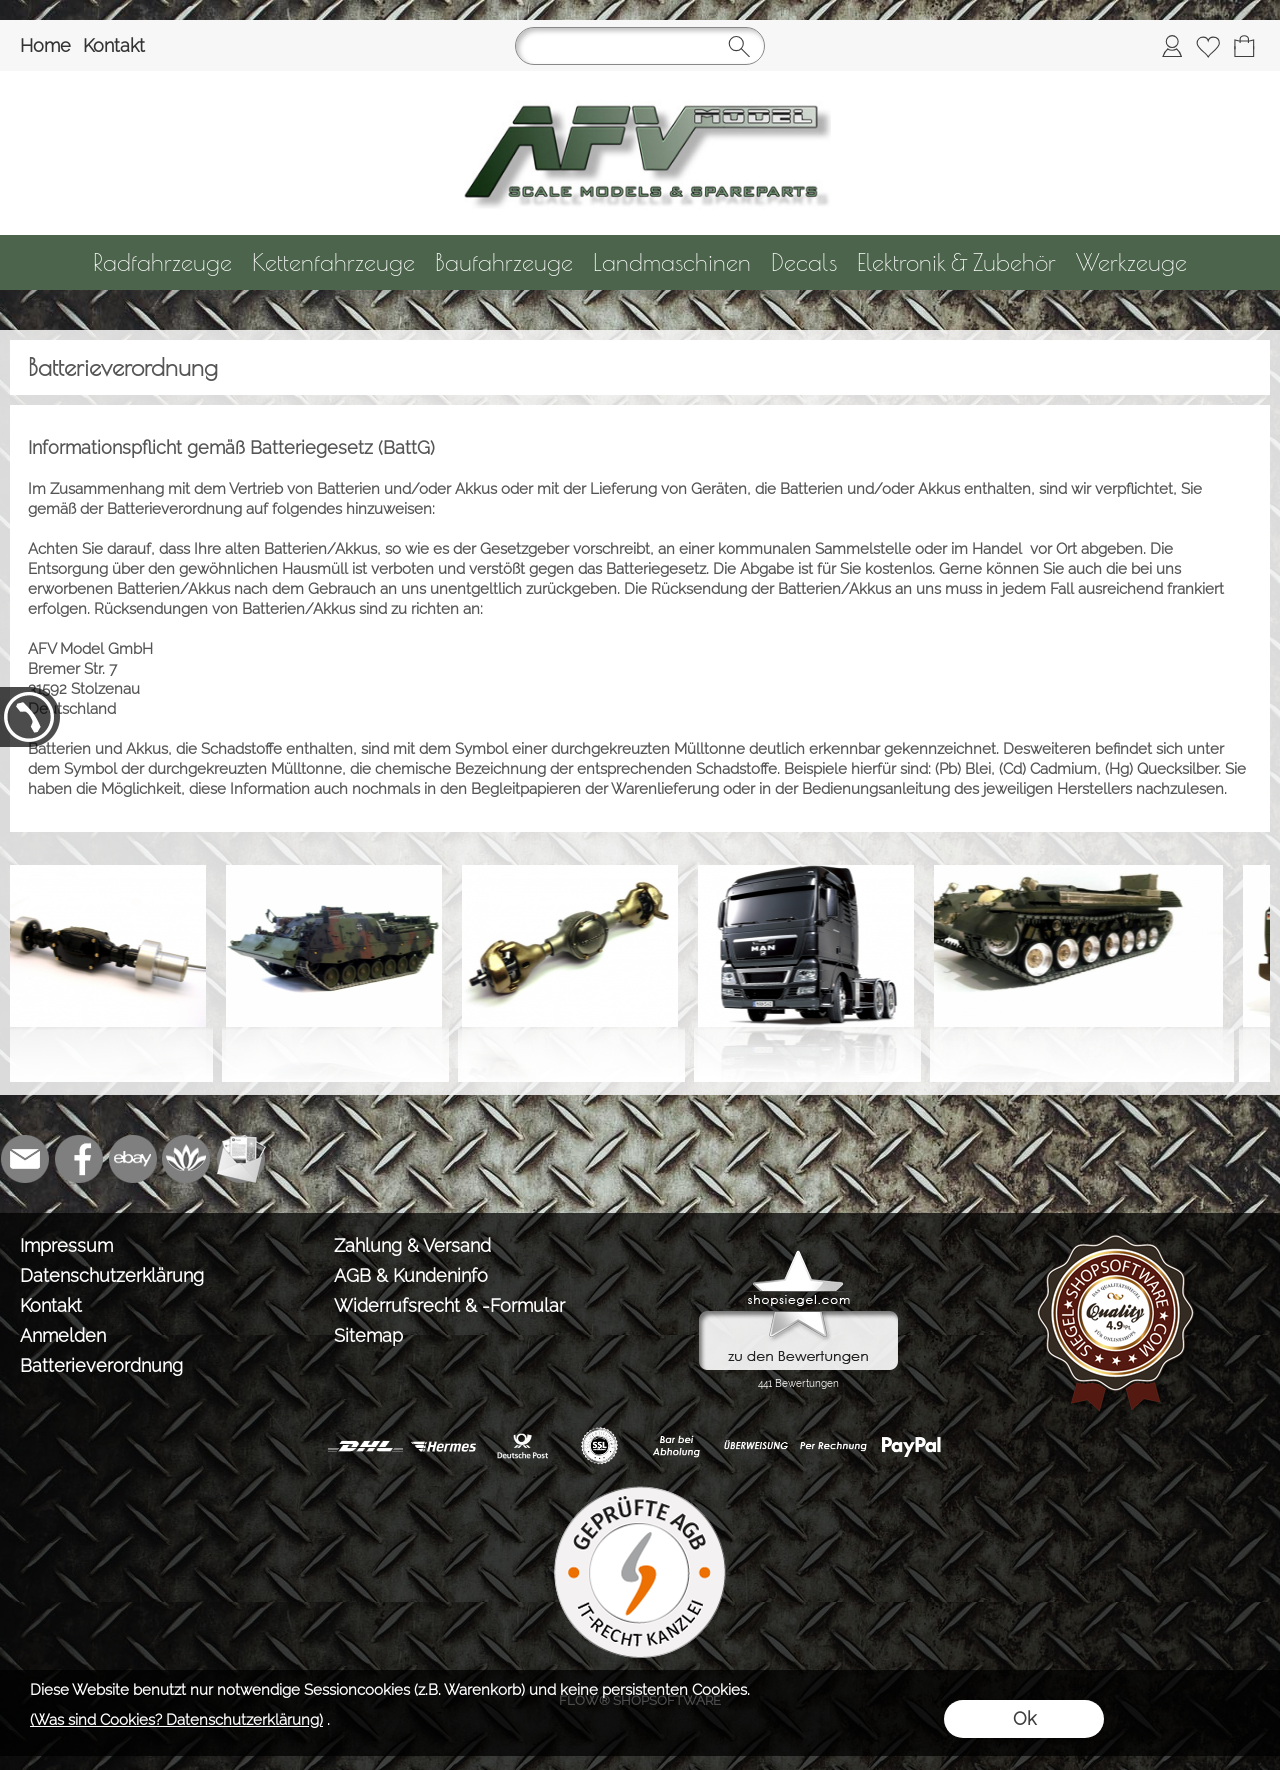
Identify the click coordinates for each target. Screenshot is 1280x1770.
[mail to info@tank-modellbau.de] (25, 1159)
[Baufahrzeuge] (504, 262)
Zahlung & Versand (412, 1245)
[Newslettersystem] (241, 1159)
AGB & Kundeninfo (411, 1275)
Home (45, 45)
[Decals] (804, 262)
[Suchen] (640, 46)
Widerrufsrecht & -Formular (449, 1305)
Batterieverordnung (101, 1365)
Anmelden (63, 1335)
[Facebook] (79, 1159)
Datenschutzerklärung (112, 1275)
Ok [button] (1024, 1718)
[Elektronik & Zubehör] (956, 262)
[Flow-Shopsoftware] (187, 1159)
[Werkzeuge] (1131, 262)
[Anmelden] (1172, 46)
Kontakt (114, 45)
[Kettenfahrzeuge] (333, 262)
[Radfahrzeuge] (162, 262)
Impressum (66, 1245)
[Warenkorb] (1244, 46)
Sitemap (368, 1335)
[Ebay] (133, 1159)
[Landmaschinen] (672, 262)
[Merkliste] (1208, 46)
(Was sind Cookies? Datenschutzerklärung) (176, 1720)
